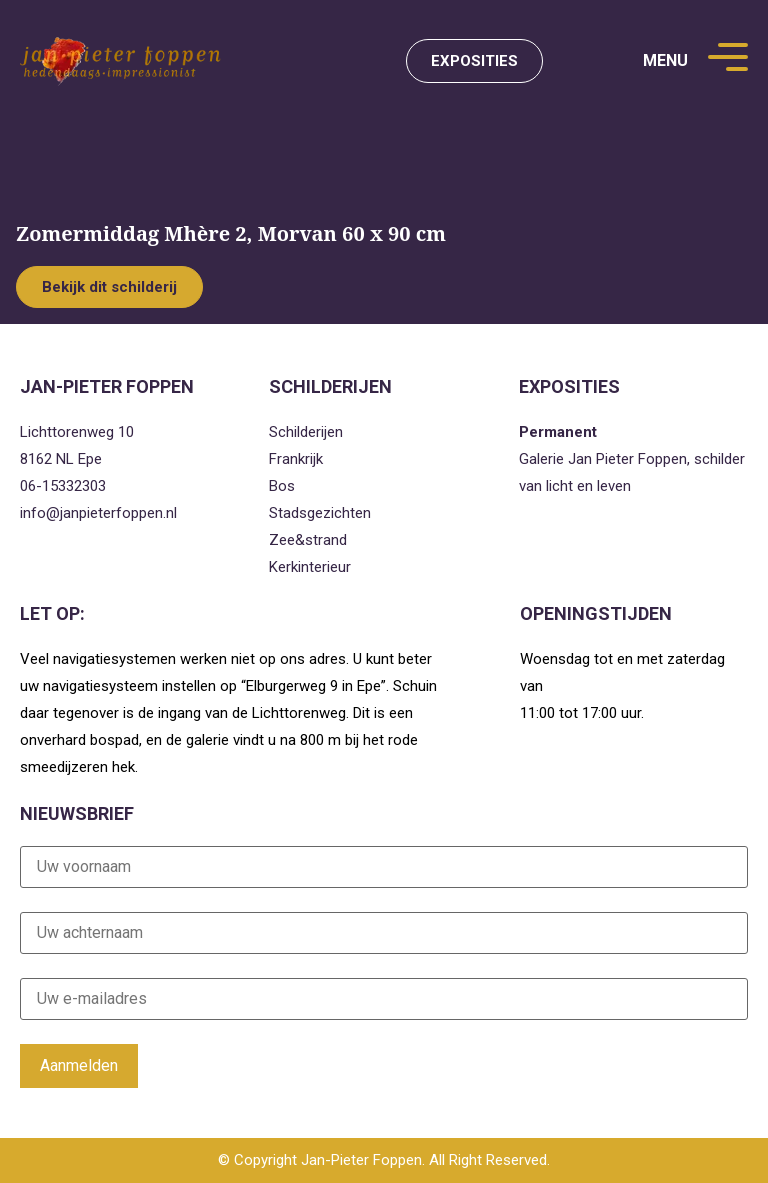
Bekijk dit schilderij (109, 287)
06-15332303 (63, 486)
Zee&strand (308, 540)
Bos (282, 486)
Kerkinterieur (310, 567)
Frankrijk (296, 459)
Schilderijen (306, 432)
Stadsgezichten (320, 513)
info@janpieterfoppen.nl (98, 513)
